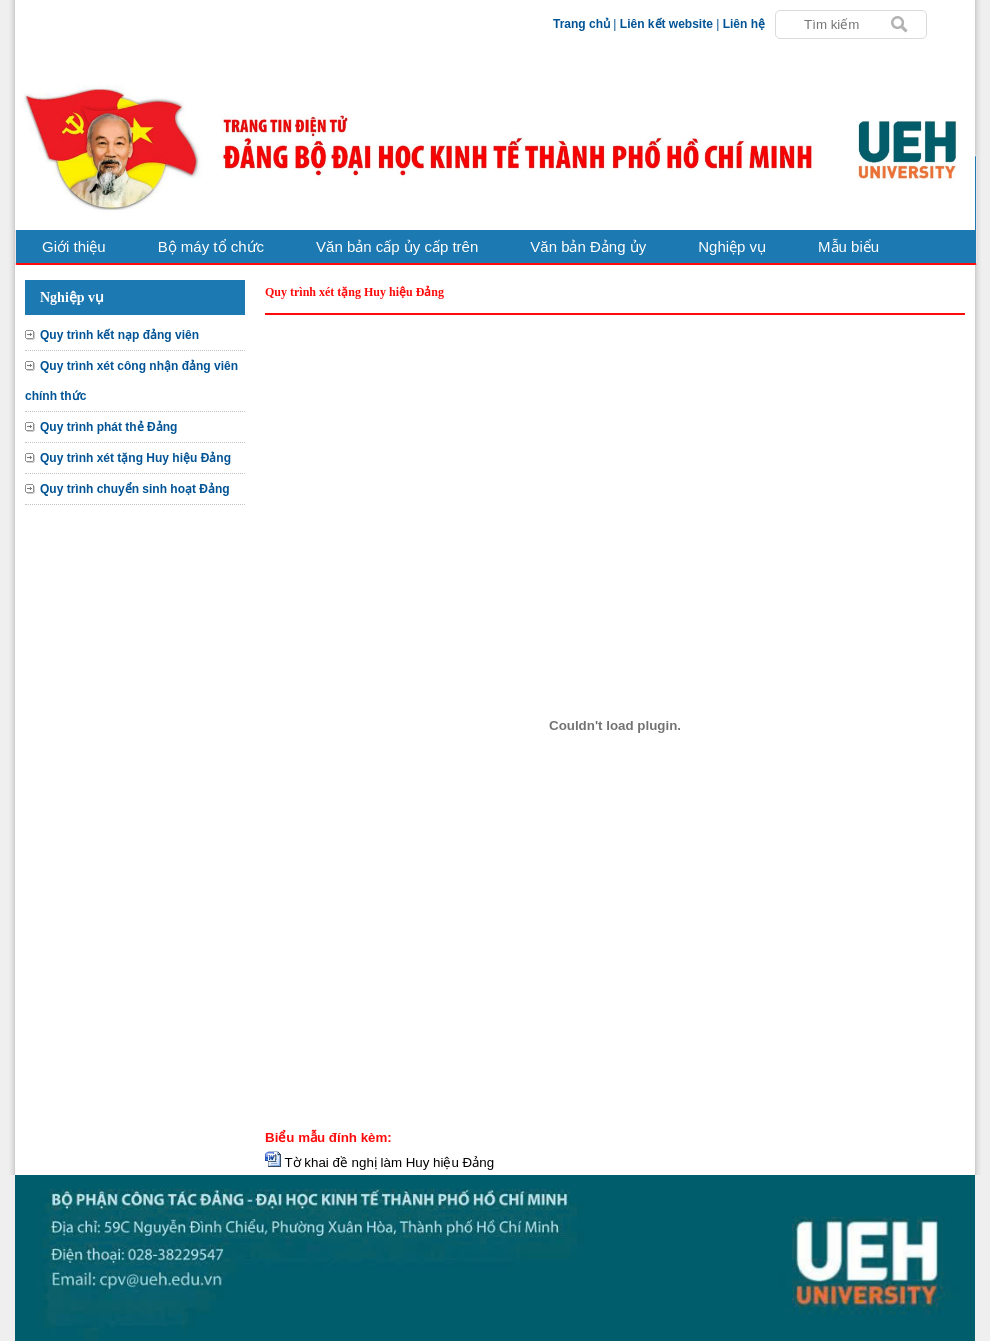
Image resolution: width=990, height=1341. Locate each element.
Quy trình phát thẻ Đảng (108, 427)
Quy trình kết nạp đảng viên (119, 335)
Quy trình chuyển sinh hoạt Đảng (135, 489)
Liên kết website (666, 24)
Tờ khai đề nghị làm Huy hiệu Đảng (389, 1162)
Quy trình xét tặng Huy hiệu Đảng (135, 458)
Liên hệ (744, 24)
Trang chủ (581, 24)
